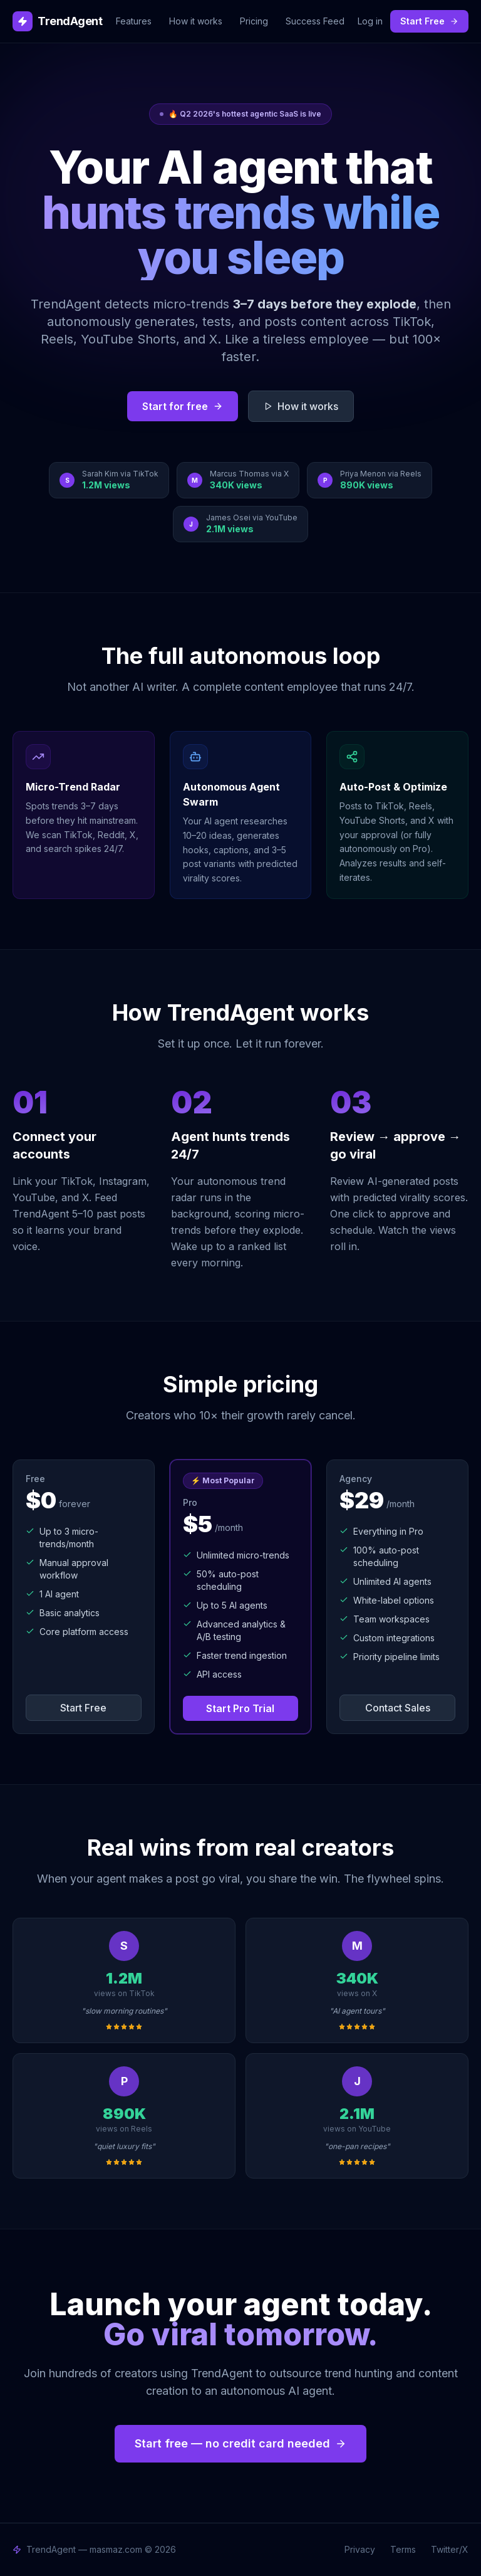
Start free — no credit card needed (240, 2443)
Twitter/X (449, 2549)
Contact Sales (397, 1707)
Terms (403, 2549)
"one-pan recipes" (357, 2146)
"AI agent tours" (357, 2011)
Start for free (182, 406)
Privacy (359, 2549)
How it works (195, 21)
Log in (370, 21)
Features (134, 21)
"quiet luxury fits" (124, 2146)
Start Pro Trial (240, 1708)
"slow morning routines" (124, 2011)
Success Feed (315, 21)
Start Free (429, 21)
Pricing (254, 21)
